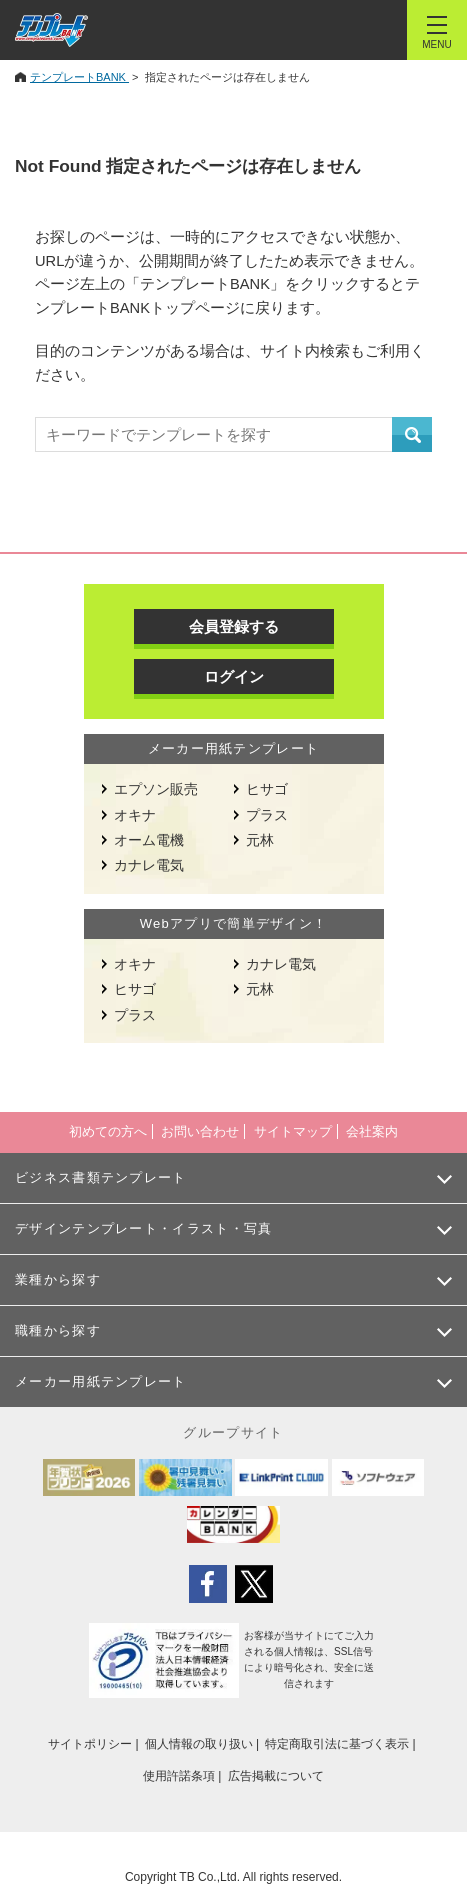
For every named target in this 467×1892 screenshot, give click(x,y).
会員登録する (234, 626)
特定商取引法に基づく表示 (337, 1744)
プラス (267, 815)
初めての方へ (108, 1131)
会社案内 (372, 1131)
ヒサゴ (267, 789)
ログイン (234, 676)
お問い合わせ (200, 1131)
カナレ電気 (149, 865)
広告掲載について (276, 1776)
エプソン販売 (156, 789)
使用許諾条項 (179, 1776)
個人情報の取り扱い (199, 1744)
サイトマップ (293, 1131)
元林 (260, 840)
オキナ (135, 815)
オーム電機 (149, 840)
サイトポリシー (90, 1744)
